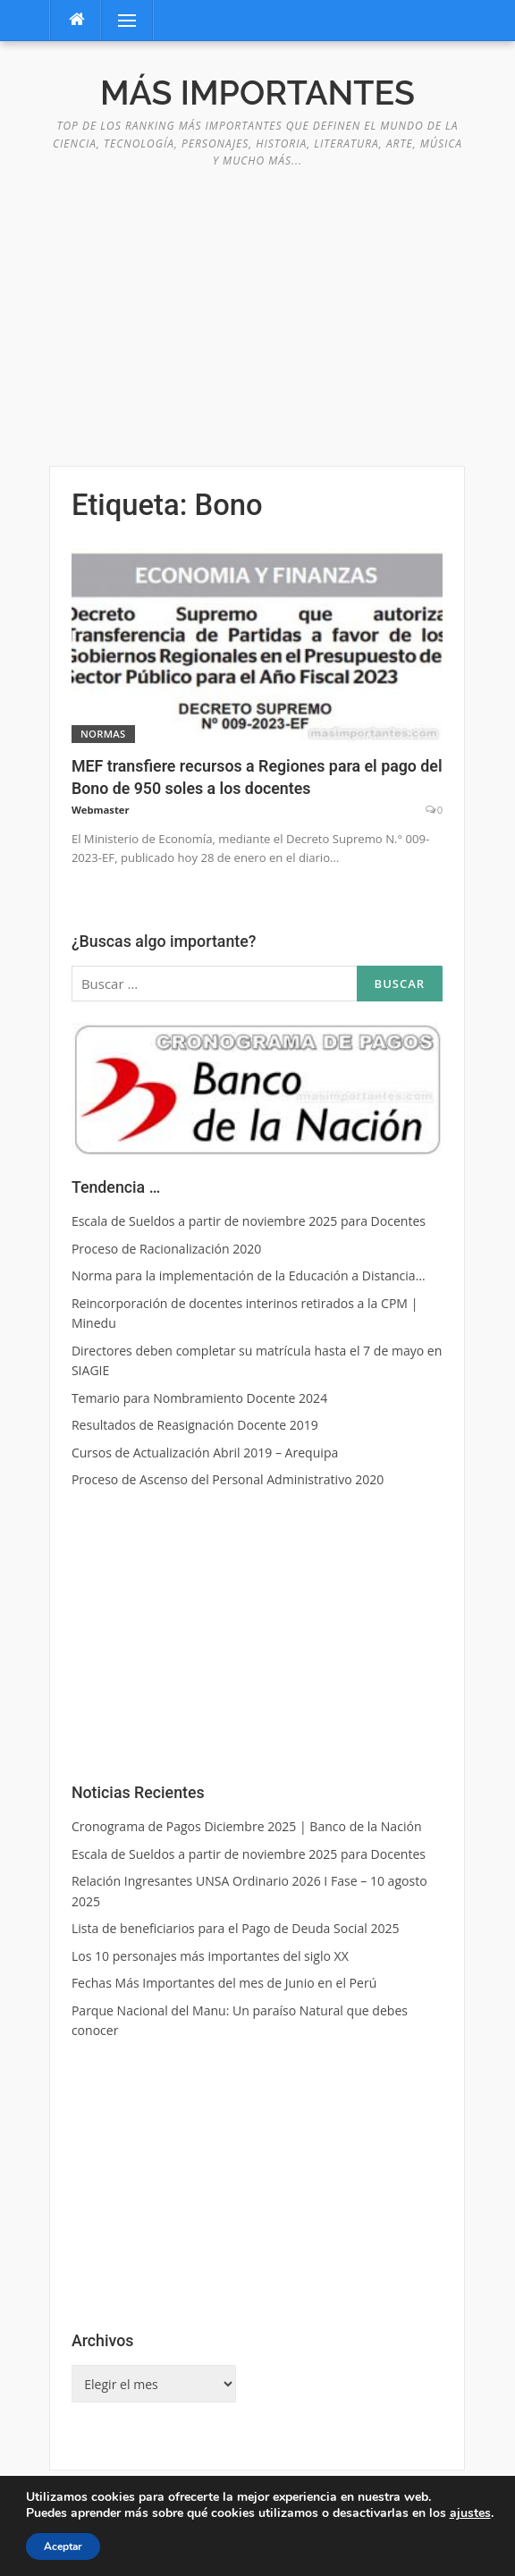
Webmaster (101, 809)
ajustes (470, 2513)
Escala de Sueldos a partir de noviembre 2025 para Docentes (249, 1853)
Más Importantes (257, 93)
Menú (119, 20)
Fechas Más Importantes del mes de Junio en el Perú (224, 1982)
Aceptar (63, 2546)
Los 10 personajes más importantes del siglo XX (210, 1955)
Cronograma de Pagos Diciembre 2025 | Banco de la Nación (247, 1826)
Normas (103, 733)
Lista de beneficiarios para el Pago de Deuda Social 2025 (236, 1928)
